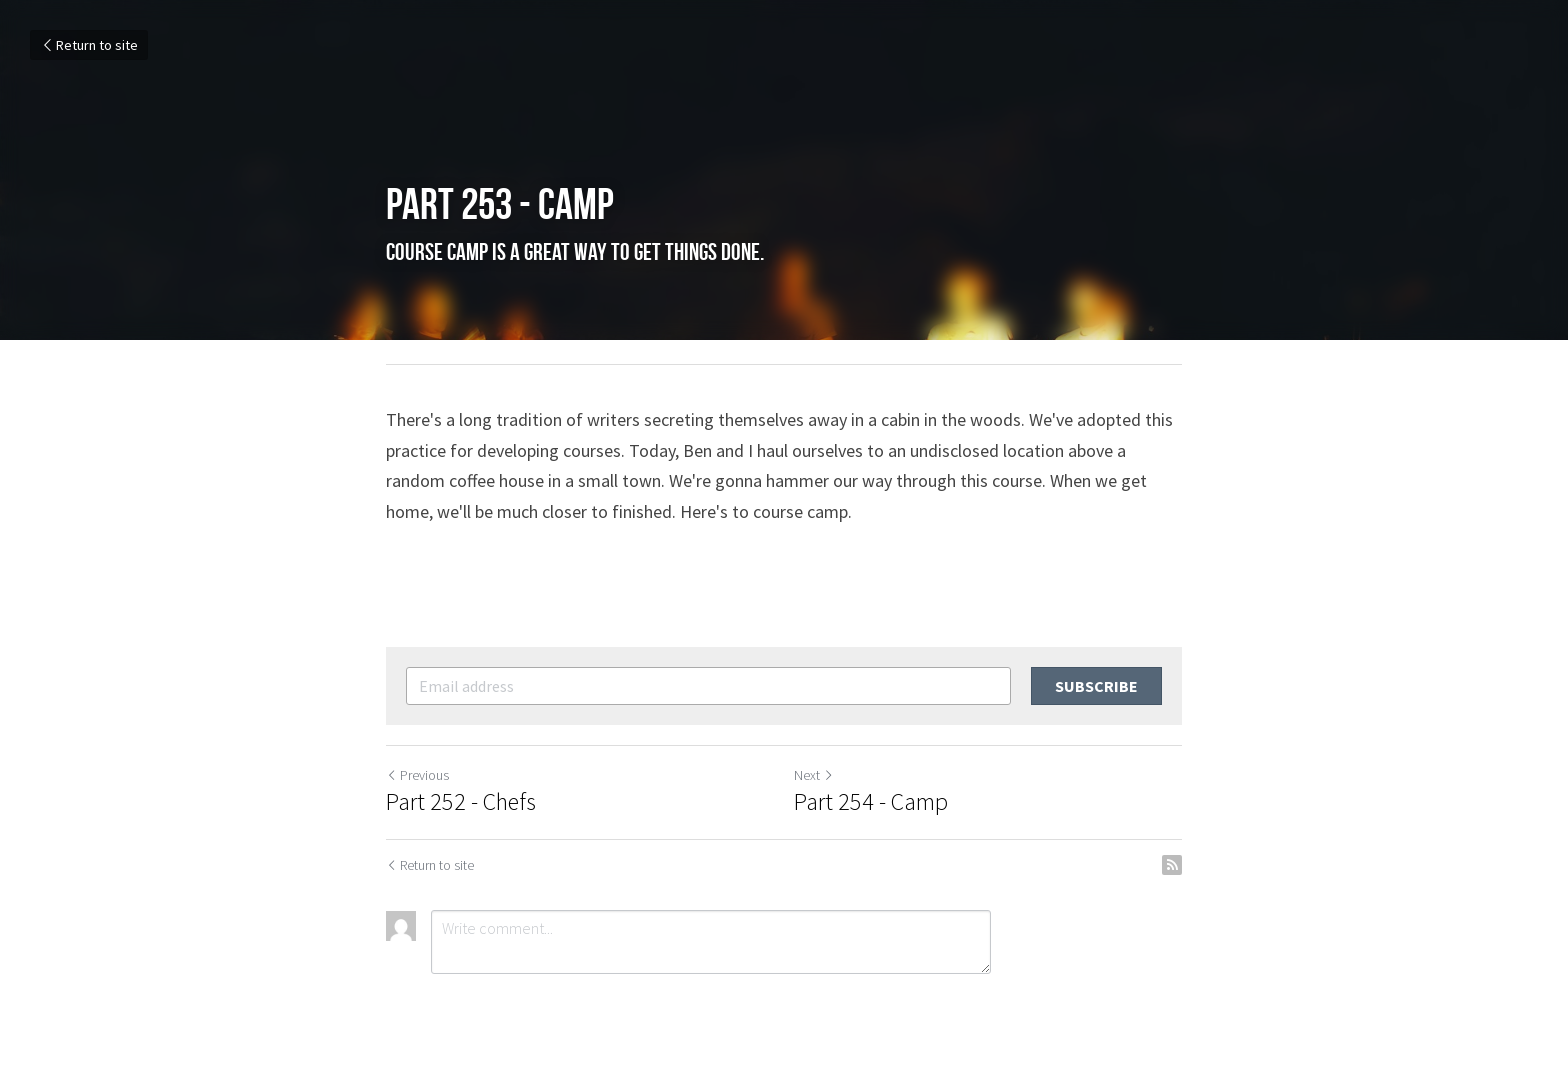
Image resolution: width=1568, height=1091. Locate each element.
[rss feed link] (1172, 865)
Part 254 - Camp (871, 802)
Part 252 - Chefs (461, 802)
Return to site (89, 45)
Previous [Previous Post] (417, 775)
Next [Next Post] (814, 775)
